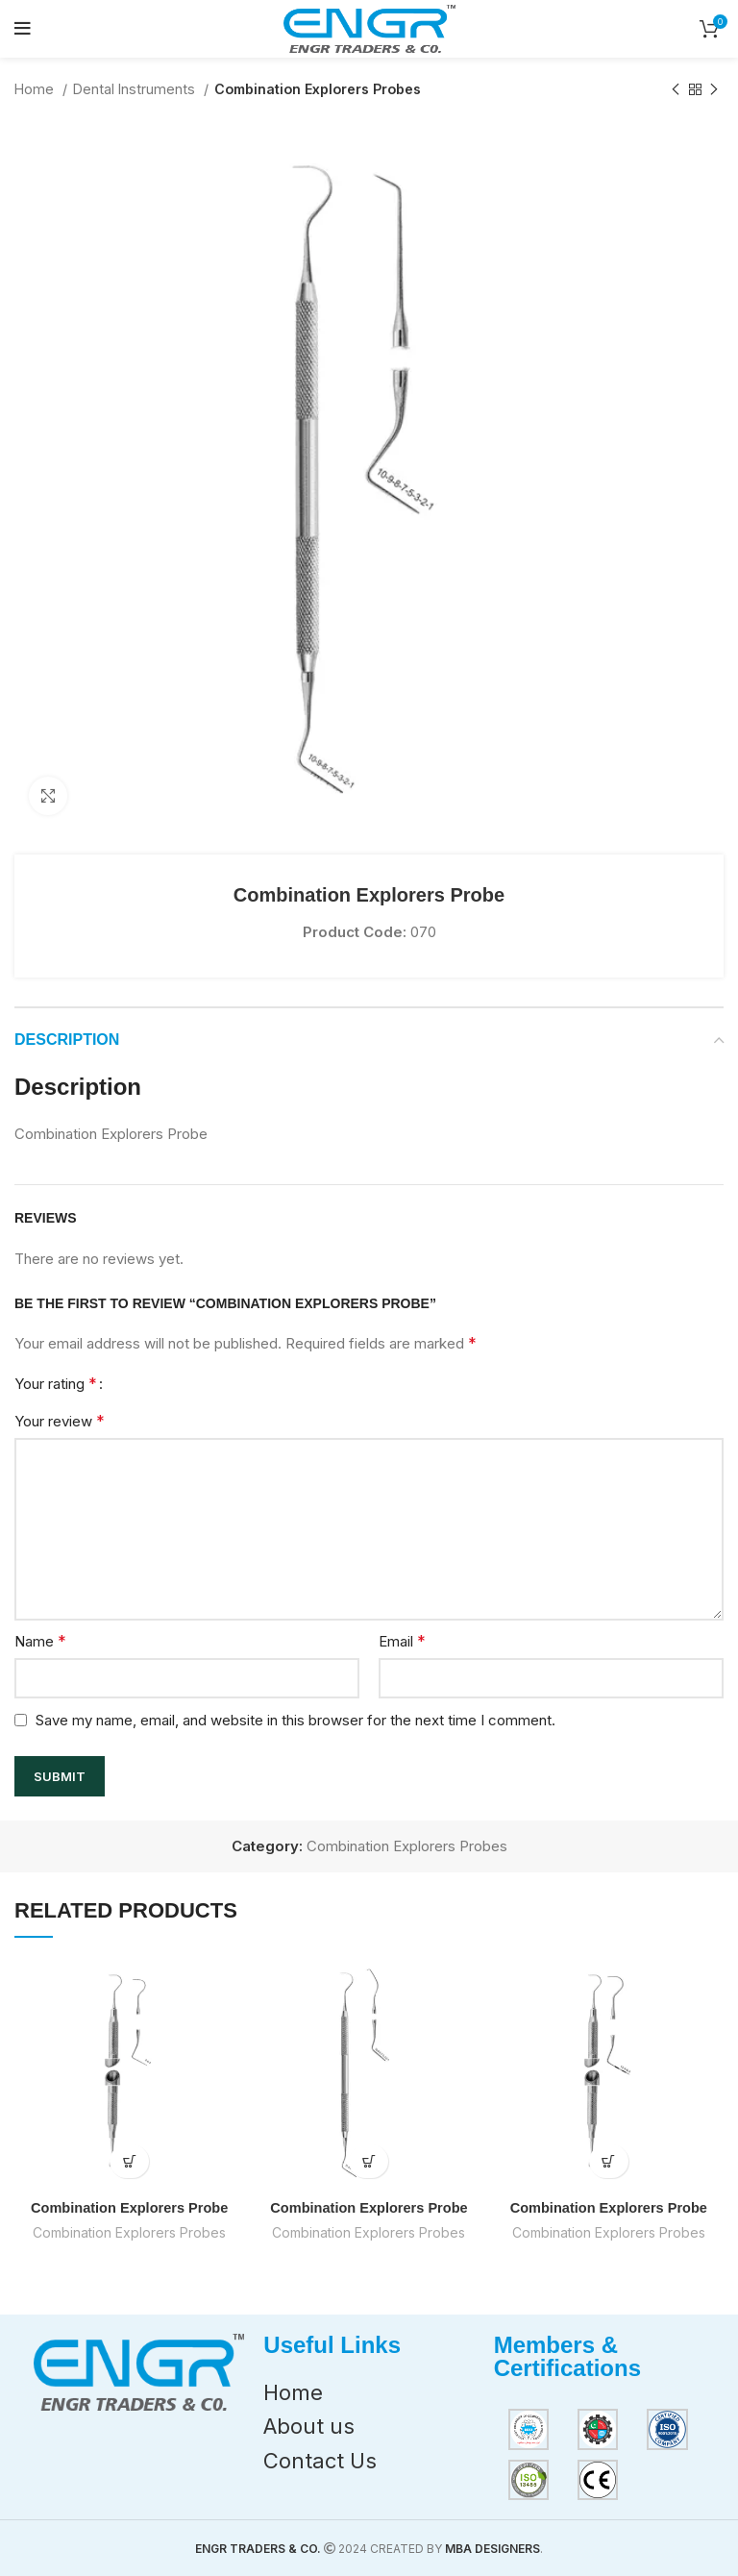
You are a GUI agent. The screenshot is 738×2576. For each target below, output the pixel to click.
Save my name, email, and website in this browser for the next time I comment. (295, 1720)
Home (36, 89)
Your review (59, 1420)
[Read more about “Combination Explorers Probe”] (129, 2161)
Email (402, 1640)
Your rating (55, 1383)
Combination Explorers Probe (130, 2207)
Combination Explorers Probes (317, 89)
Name (40, 1640)
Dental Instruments (136, 89)
